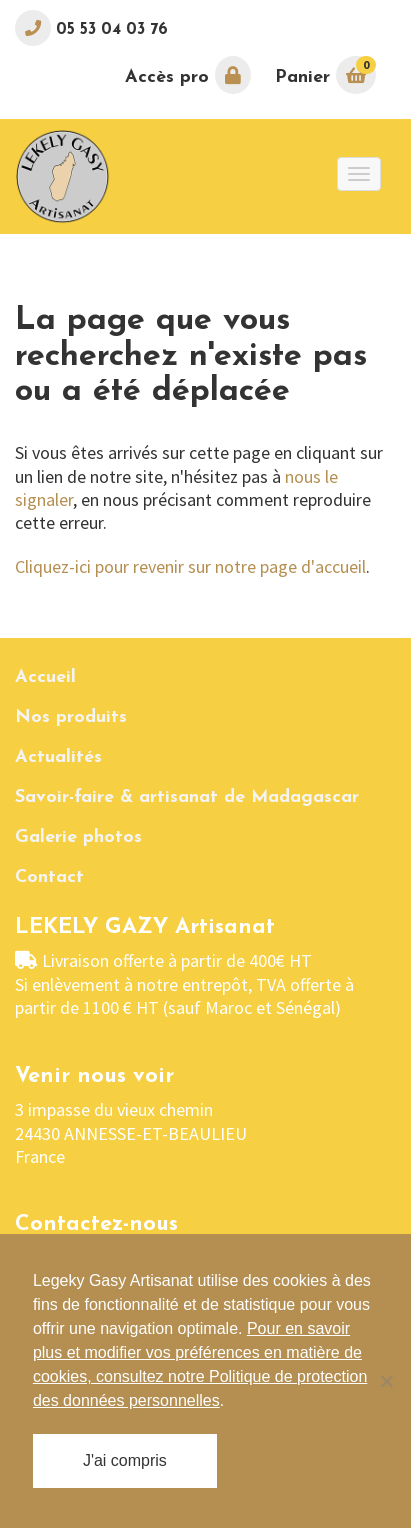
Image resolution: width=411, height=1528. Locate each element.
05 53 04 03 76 (109, 30)
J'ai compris (125, 1460)
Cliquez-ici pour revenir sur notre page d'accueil (190, 566)
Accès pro (188, 75)
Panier (325, 75)
